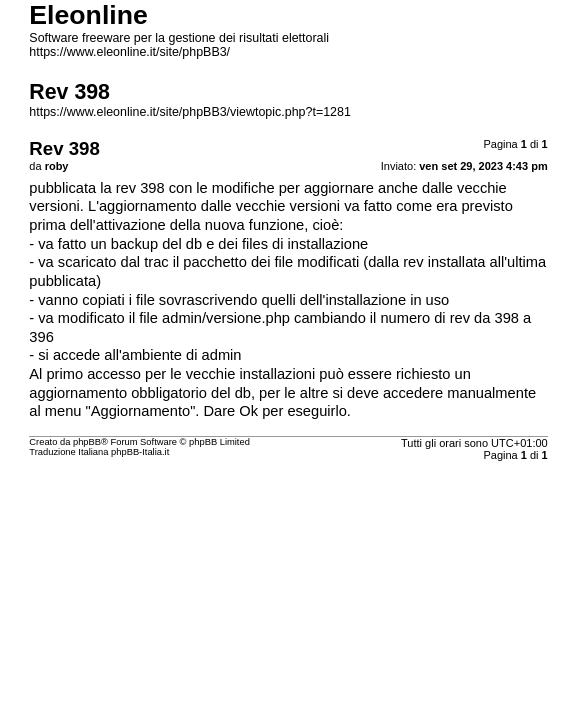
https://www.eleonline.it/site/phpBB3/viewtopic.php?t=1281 (190, 112)
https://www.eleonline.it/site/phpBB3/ (129, 52)
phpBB (87, 442)
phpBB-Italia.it (140, 452)
